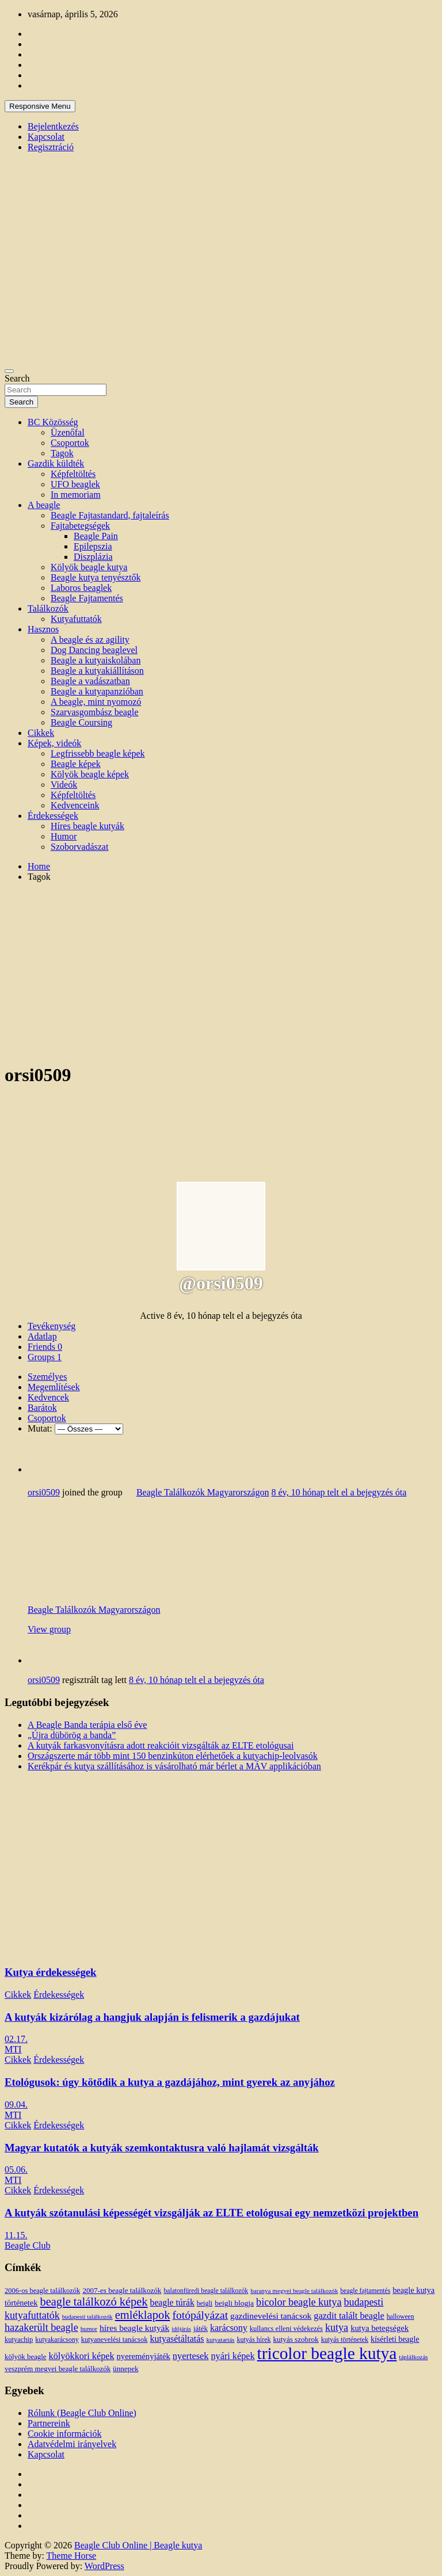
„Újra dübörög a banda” (72, 1735)
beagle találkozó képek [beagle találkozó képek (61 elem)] (93, 2301)
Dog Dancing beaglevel (94, 650)
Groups (45, 1357)
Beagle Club (28, 2245)
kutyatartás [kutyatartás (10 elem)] (221, 2339)
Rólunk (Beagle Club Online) (82, 2413)
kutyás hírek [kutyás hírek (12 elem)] (253, 2339)
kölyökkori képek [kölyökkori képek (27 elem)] (82, 2356)
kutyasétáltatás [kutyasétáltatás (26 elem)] (177, 2339)
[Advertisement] (221, 971)
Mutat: (40, 1428)
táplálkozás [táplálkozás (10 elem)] (413, 2356)
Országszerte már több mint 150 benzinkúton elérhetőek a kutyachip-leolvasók (173, 1756)
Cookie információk (64, 2433)
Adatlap (42, 1336)
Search (17, 378)
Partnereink (49, 2423)
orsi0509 (44, 1492)
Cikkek (41, 733)
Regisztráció (51, 147)
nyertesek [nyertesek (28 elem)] (191, 2355)
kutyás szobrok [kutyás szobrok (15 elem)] (296, 2339)
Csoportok (70, 443)
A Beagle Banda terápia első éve (87, 1725)
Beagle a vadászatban (90, 681)
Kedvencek (48, 1397)
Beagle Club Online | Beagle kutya (138, 2545)
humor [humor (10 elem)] (89, 2328)
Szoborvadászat (79, 847)
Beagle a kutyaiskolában (95, 660)
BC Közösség (53, 422)
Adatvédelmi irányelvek (72, 2444)
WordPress (104, 2566)
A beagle (44, 505)
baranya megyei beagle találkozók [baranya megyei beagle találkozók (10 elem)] (294, 2290)
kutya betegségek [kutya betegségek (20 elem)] (379, 2328)
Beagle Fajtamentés (87, 598)
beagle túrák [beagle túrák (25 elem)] (172, 2302)
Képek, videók (54, 743)
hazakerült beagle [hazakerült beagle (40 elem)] (41, 2327)
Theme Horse (72, 2555)
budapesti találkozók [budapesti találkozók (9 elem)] (87, 2317)
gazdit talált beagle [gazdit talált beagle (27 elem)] (349, 2316)
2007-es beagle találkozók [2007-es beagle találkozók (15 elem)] (121, 2290)
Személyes (47, 1377)
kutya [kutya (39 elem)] (336, 2327)
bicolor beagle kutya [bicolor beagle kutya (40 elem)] (298, 2302)
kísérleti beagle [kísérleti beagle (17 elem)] (395, 2339)
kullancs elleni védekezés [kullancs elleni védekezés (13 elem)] (286, 2329)
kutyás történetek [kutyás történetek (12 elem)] (344, 2339)
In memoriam (76, 494)
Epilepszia (93, 546)
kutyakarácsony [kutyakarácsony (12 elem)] (56, 2339)
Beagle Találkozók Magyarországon (202, 1492)
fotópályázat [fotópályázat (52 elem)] (200, 2315)
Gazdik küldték (56, 463)
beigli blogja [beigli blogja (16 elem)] (234, 2303)
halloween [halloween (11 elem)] (400, 2317)
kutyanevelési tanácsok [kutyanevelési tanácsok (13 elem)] (114, 2339)
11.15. (16, 2235)
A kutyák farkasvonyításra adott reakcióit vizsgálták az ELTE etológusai (161, 1745)
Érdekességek (53, 815)
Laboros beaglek (81, 588)
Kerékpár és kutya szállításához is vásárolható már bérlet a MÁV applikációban (174, 1766)
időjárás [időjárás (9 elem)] (181, 2329)
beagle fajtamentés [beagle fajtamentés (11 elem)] (365, 2291)
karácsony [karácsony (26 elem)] (228, 2328)
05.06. (16, 2169)
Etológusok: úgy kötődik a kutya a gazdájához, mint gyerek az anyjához (170, 2082)
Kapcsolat (46, 137)
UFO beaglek (75, 484)
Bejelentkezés (53, 126)
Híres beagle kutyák (87, 826)
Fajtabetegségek (80, 526)
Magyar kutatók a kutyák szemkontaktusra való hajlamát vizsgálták (162, 2148)
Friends (45, 1347)
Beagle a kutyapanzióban (97, 691)
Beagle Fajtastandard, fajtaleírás (110, 515)
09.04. (16, 2104)
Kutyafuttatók (76, 619)
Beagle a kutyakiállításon (97, 671)
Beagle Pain (96, 536)
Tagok (62, 453)
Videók (64, 784)
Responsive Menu (40, 106)
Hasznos (43, 629)
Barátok (42, 1408)
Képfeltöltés (73, 474)
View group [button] (49, 1629)
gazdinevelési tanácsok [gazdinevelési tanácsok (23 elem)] (270, 2316)
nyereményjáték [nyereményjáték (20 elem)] (143, 2356)
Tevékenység (51, 1326)
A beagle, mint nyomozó (96, 702)
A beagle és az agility (90, 639)
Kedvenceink (75, 805)
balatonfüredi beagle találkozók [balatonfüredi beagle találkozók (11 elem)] (205, 2291)
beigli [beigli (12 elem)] (204, 2303)
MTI (13, 2049)
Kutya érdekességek (50, 1972)
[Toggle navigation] (9, 371)
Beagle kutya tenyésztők (95, 577)
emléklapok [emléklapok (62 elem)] (142, 2314)
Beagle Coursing (81, 722)
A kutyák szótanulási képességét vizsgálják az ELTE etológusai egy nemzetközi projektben (211, 2213)
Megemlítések (54, 1387)
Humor (64, 836)
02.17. (16, 2039)
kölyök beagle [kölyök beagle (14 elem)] (26, 2357)
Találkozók (48, 608)
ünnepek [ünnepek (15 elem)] (125, 2368)
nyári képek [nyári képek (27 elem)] (232, 2356)
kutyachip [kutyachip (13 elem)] (19, 2339)
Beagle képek (76, 764)
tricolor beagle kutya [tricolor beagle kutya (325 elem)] (327, 2353)
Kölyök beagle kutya (89, 567)
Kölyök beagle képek (90, 774)
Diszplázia (93, 557)
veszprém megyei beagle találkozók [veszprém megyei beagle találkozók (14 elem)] (57, 2369)
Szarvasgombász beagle (94, 712)
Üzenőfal (68, 432)
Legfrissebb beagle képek (97, 753)
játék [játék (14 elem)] (200, 2329)
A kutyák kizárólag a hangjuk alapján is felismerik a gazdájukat (152, 2017)
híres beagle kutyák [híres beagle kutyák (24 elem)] (134, 2328)
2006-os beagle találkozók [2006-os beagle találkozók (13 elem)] (42, 2291)
